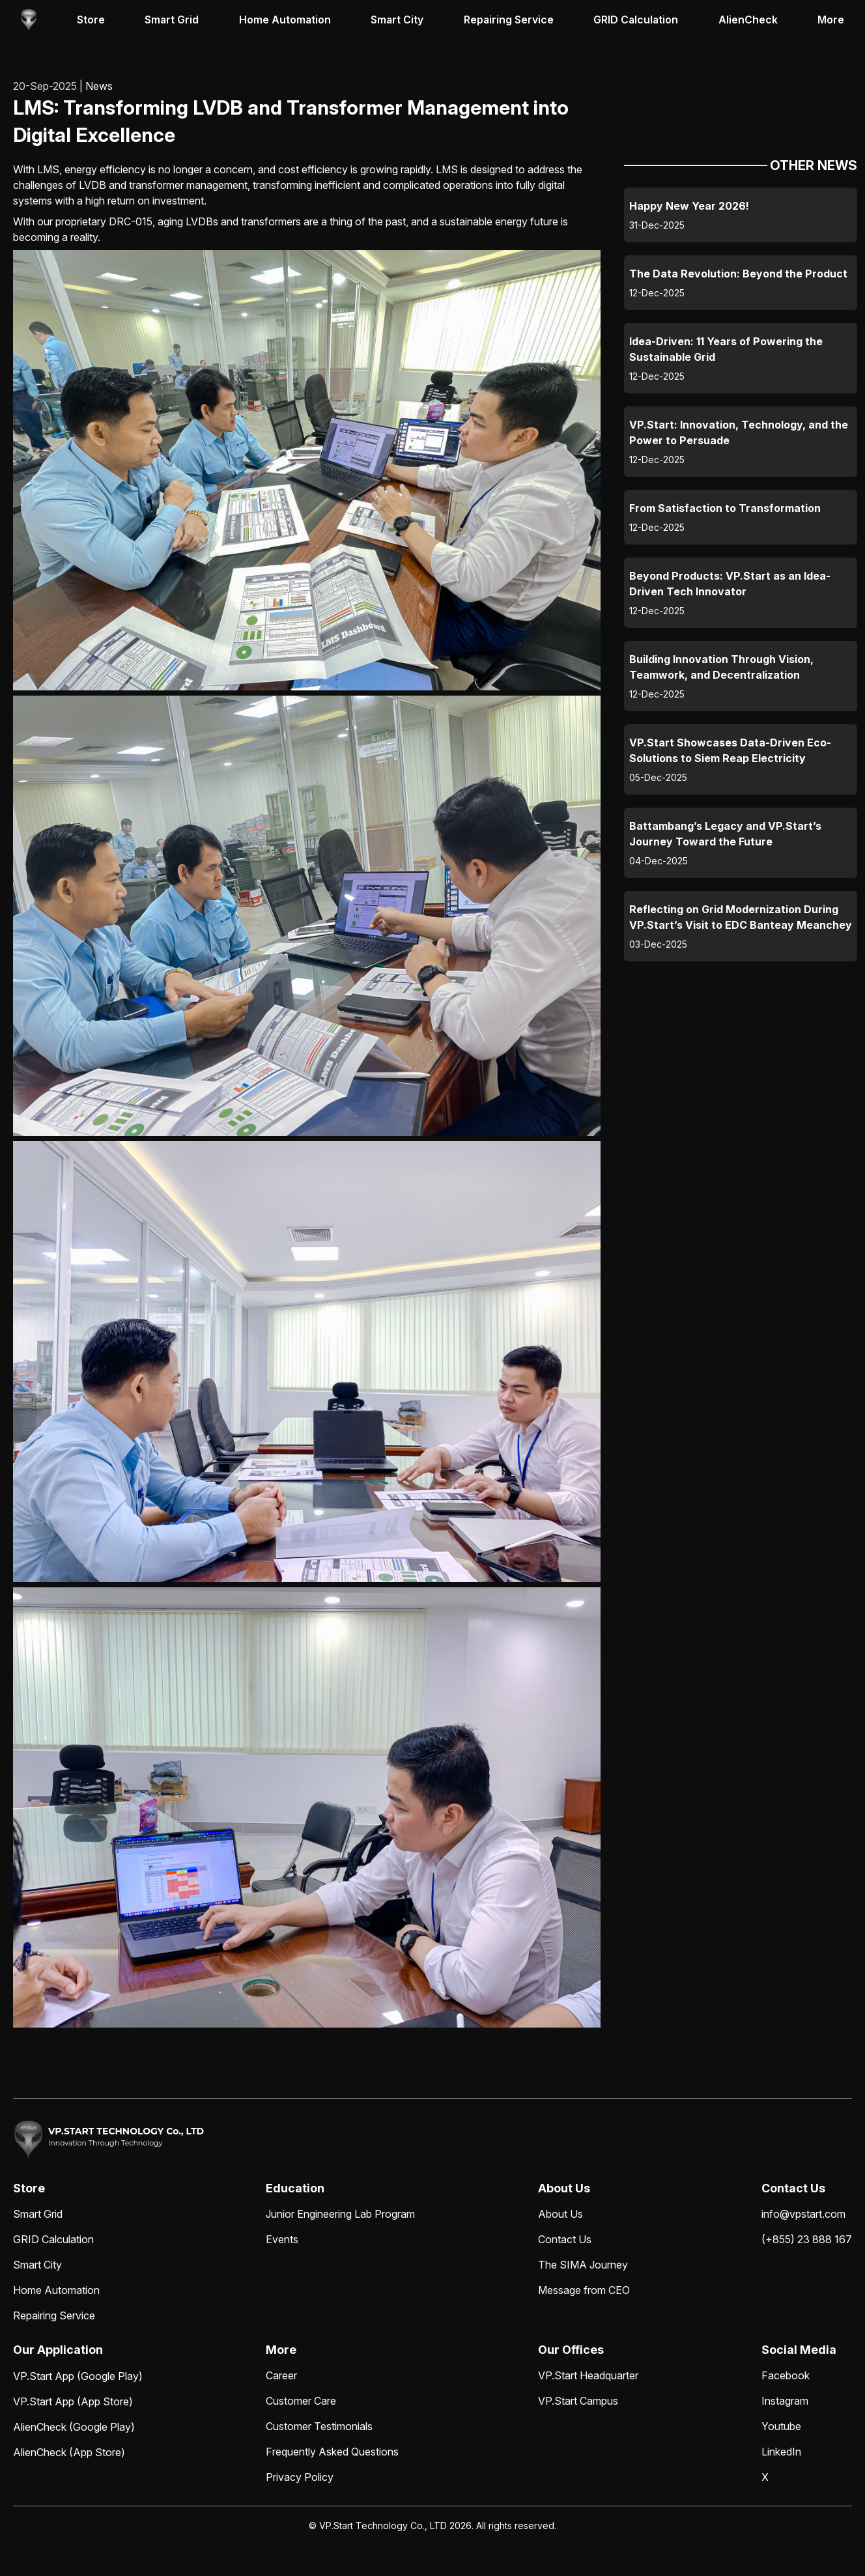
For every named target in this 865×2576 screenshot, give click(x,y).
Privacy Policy (299, 2477)
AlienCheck (748, 19)
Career (281, 2375)
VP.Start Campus (578, 2400)
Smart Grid (172, 19)
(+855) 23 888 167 (806, 2239)
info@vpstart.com (803, 2213)
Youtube (781, 2426)
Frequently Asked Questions (332, 2451)
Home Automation (285, 19)
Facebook (785, 2375)
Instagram (784, 2400)
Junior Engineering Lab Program (340, 2213)
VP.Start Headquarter (588, 2375)
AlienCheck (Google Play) (74, 2426)
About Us (560, 2213)
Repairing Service (509, 19)
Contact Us (564, 2239)
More (830, 19)
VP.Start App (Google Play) (78, 2376)
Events (282, 2239)
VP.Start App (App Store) (73, 2401)
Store (91, 19)
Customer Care (301, 2400)
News (99, 85)
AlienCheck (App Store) (69, 2452)
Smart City (397, 19)
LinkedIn (781, 2451)
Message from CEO (584, 2290)
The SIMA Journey (583, 2264)
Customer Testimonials (319, 2426)
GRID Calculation (635, 19)
